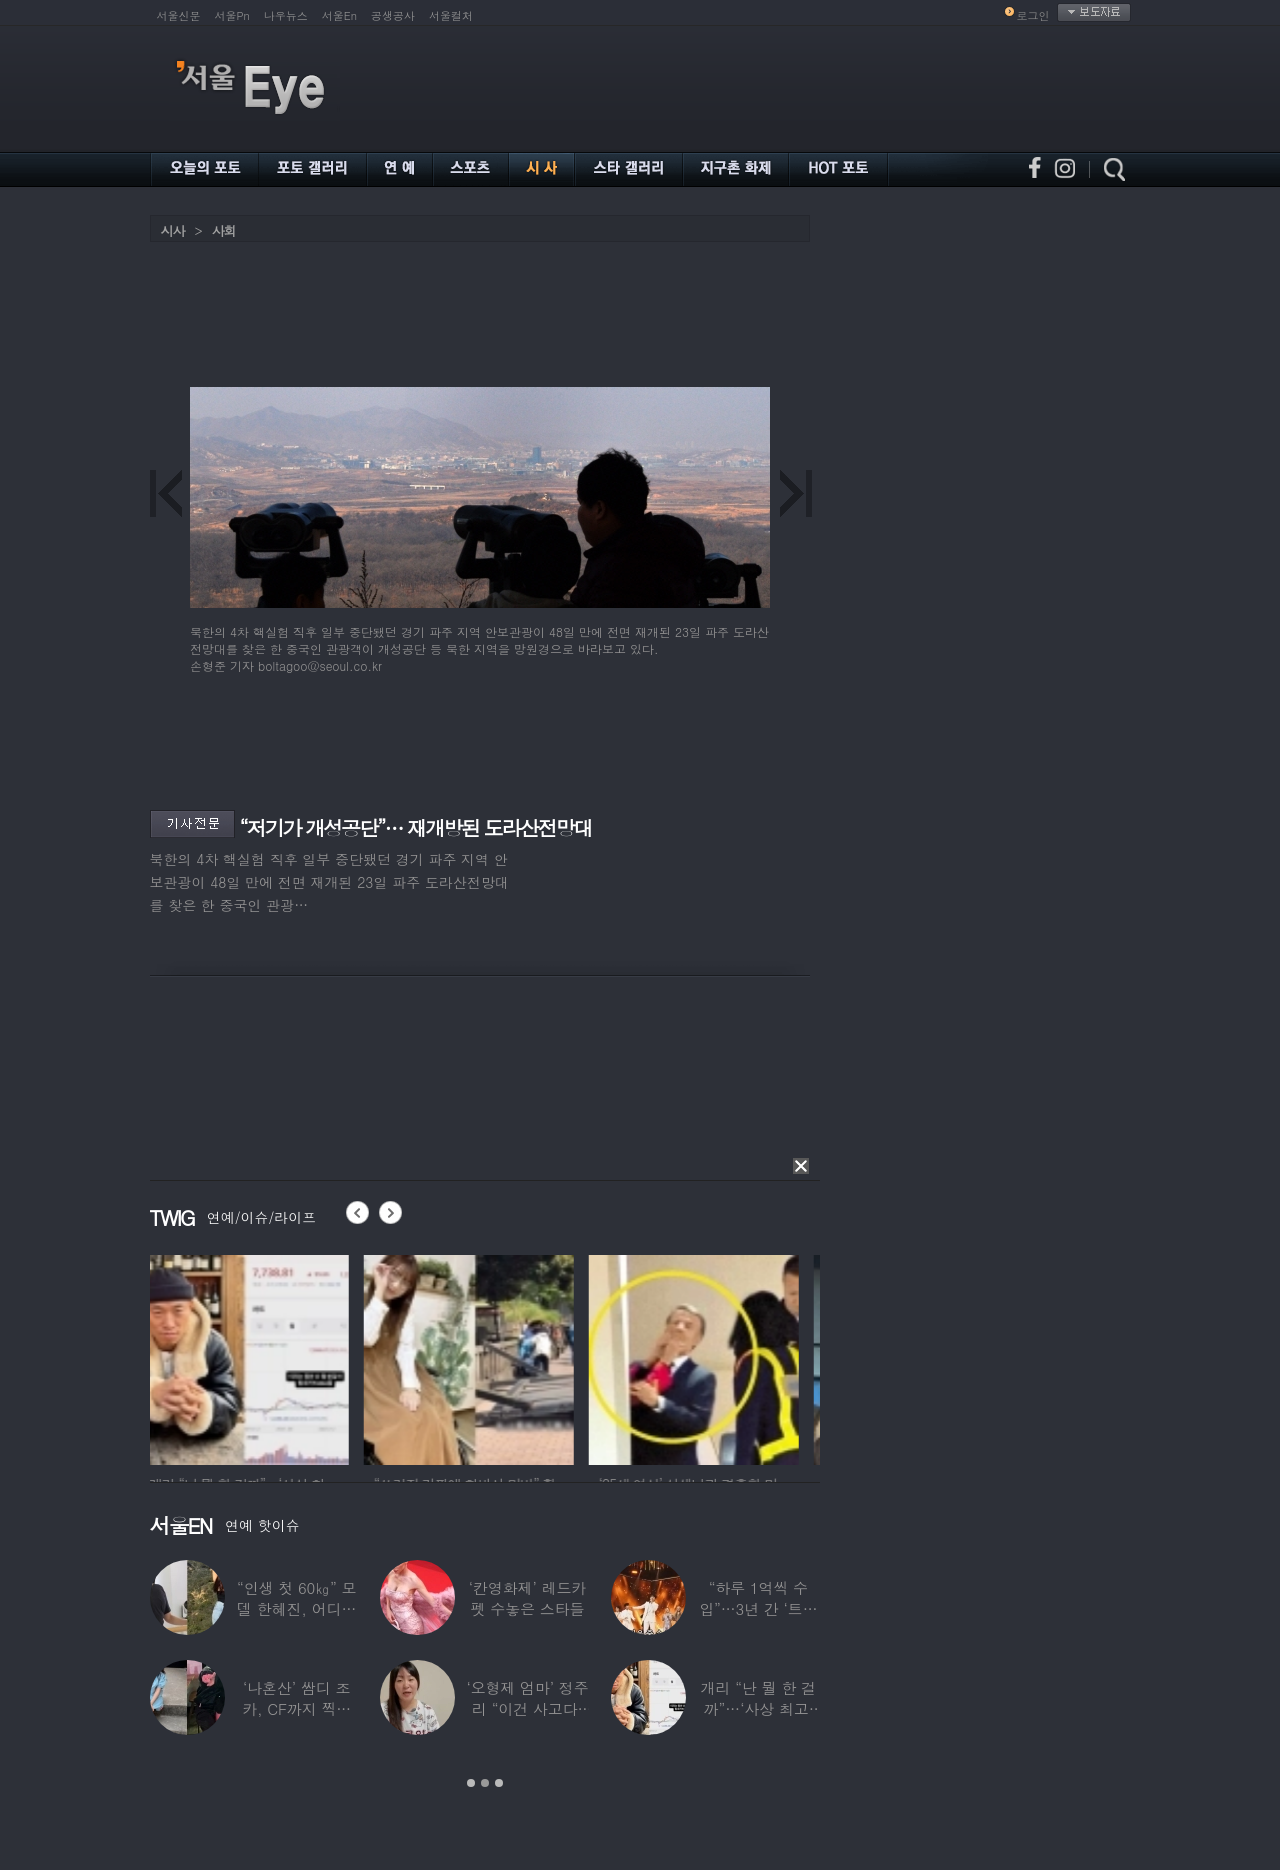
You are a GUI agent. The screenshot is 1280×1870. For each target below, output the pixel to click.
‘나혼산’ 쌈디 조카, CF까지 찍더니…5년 (296, 1708)
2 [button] (485, 1783)
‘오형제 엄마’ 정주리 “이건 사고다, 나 (527, 1708)
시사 (173, 230)
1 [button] (471, 1783)
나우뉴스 (286, 15)
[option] (255, 1357)
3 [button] (499, 1783)
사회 (224, 230)
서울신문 (179, 15)
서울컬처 (451, 15)
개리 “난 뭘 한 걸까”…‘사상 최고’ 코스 (757, 1708)
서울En (339, 15)
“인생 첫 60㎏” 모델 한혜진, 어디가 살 (295, 1608)
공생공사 (393, 15)
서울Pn (232, 15)
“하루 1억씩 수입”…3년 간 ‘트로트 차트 (758, 1608)
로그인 (1033, 15)
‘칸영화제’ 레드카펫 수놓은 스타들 (526, 1598)
